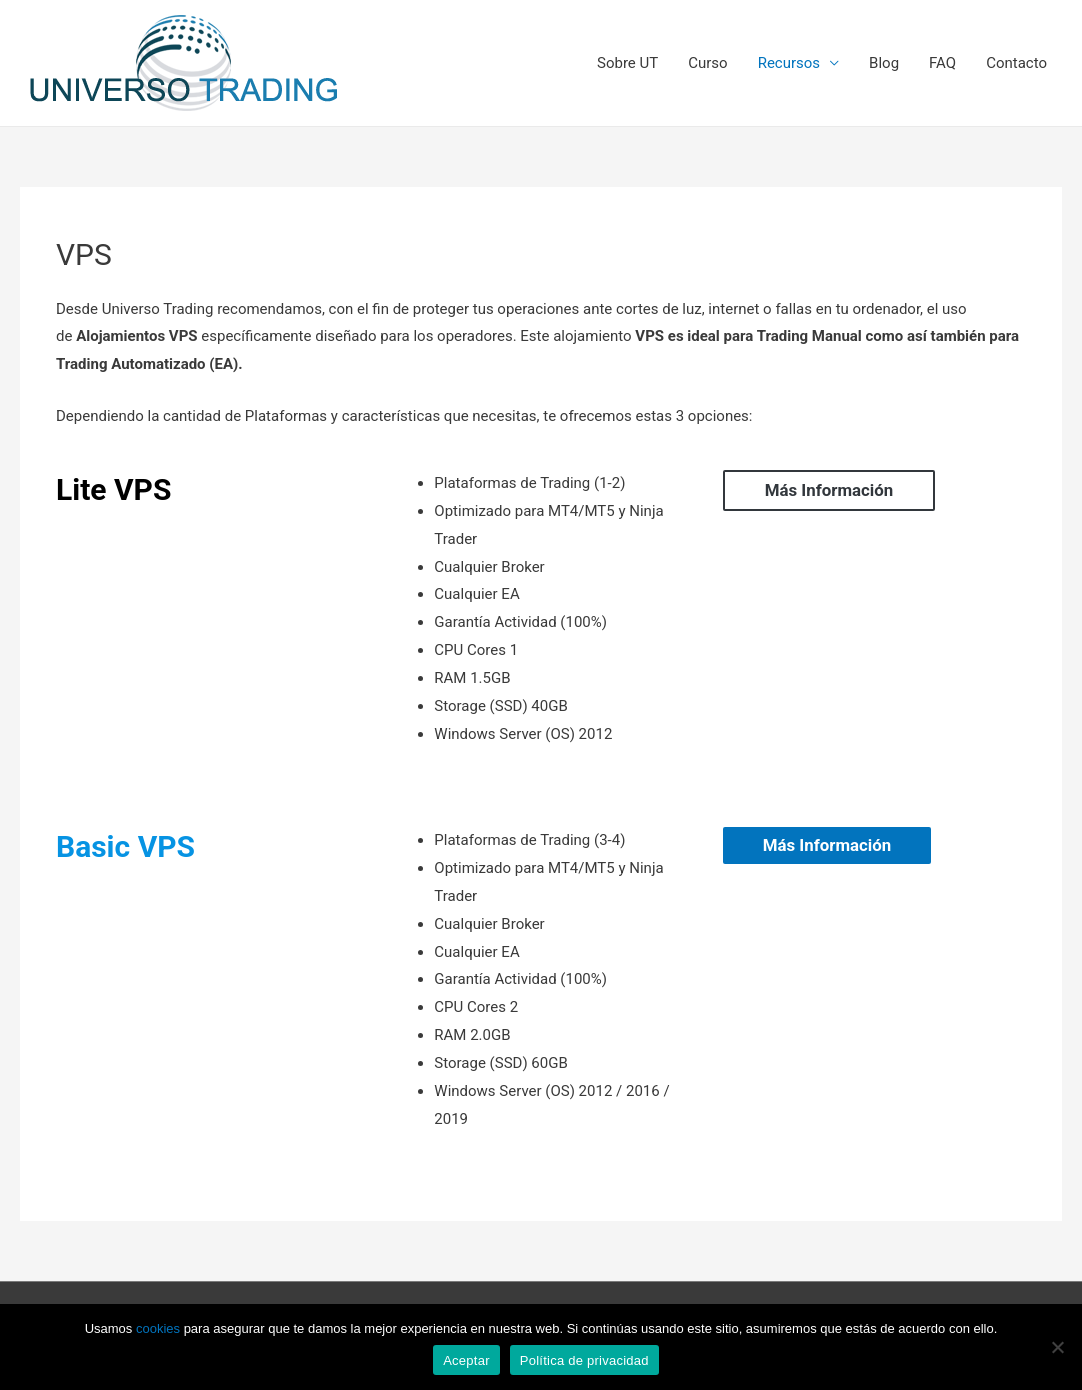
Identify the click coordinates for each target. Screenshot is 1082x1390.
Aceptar (466, 1360)
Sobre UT (627, 63)
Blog (884, 63)
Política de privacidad (584, 1360)
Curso (707, 63)
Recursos (789, 63)
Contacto (1016, 63)
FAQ (942, 63)
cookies (158, 1328)
